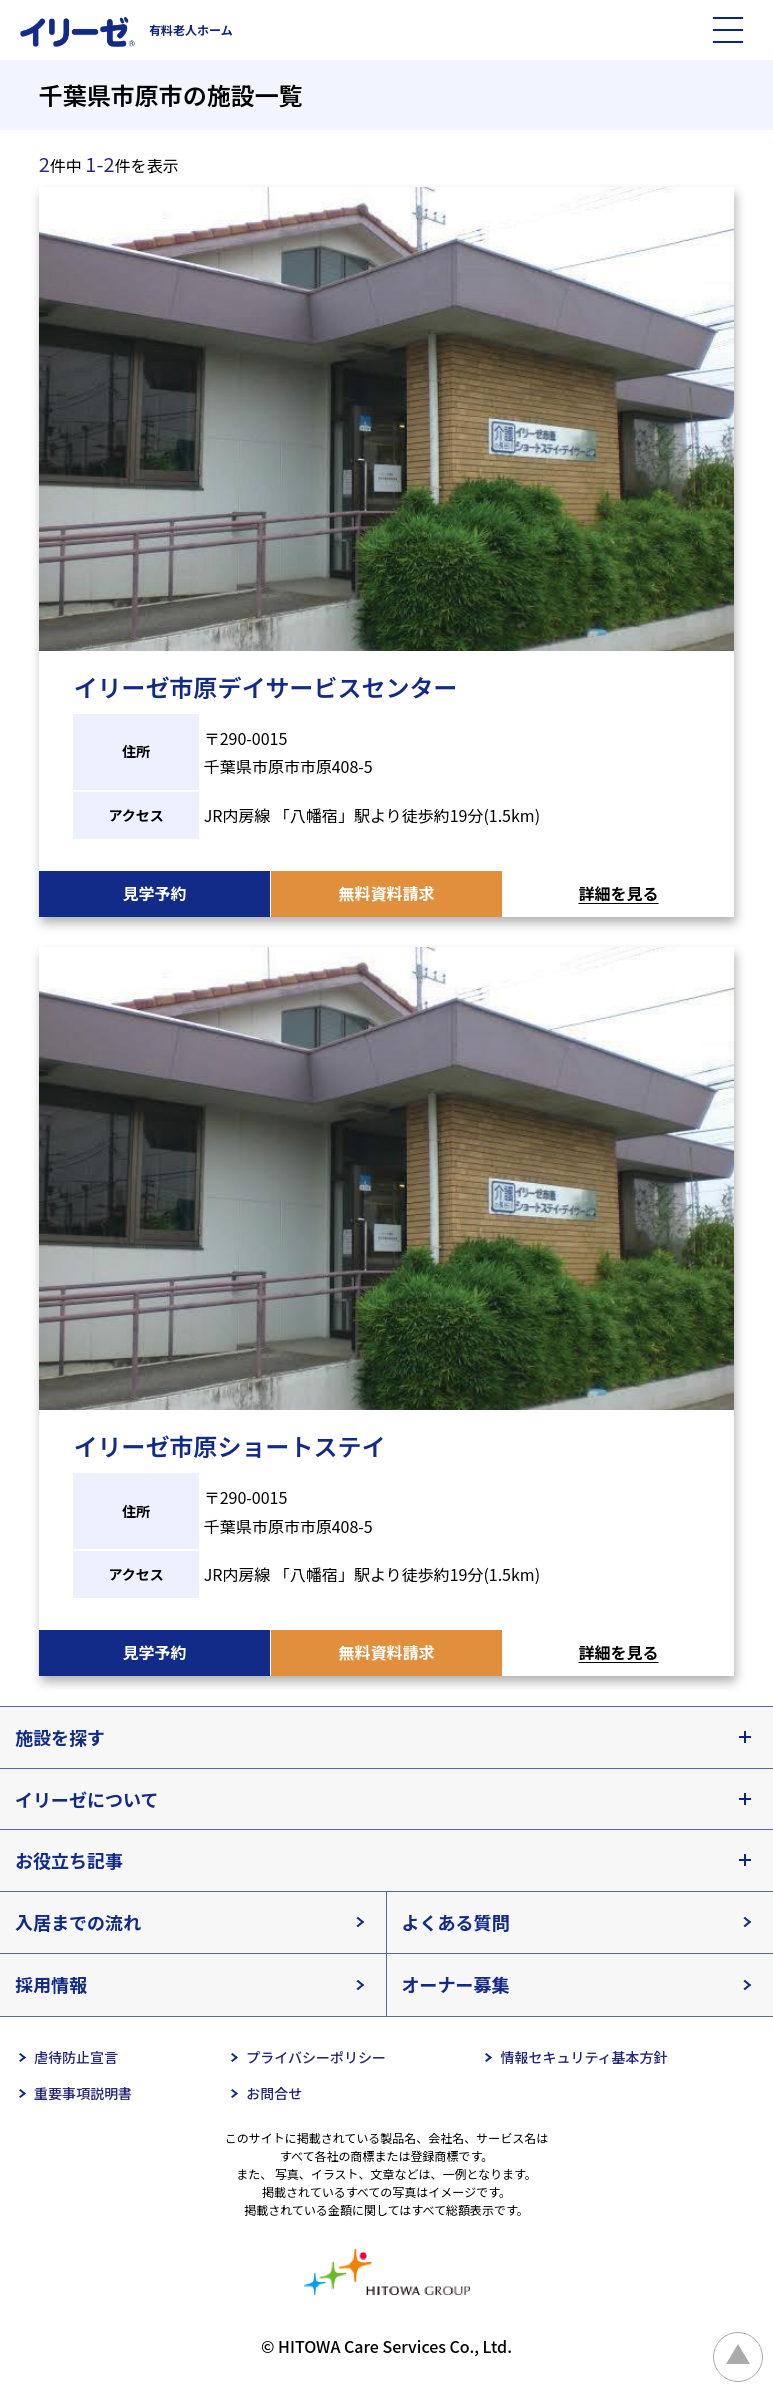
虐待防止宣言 (76, 2057)
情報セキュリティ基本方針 (583, 2057)
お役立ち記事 (69, 1860)
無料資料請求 (386, 893)
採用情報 (51, 1984)
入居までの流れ (78, 1922)
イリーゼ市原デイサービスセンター (265, 686)
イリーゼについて (86, 1799)
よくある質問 (456, 1922)
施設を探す (60, 1737)
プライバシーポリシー (316, 2057)
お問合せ (274, 2093)
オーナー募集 (456, 1984)
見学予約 (154, 893)
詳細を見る (619, 893)
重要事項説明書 (83, 2093)
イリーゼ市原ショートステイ (229, 1445)
